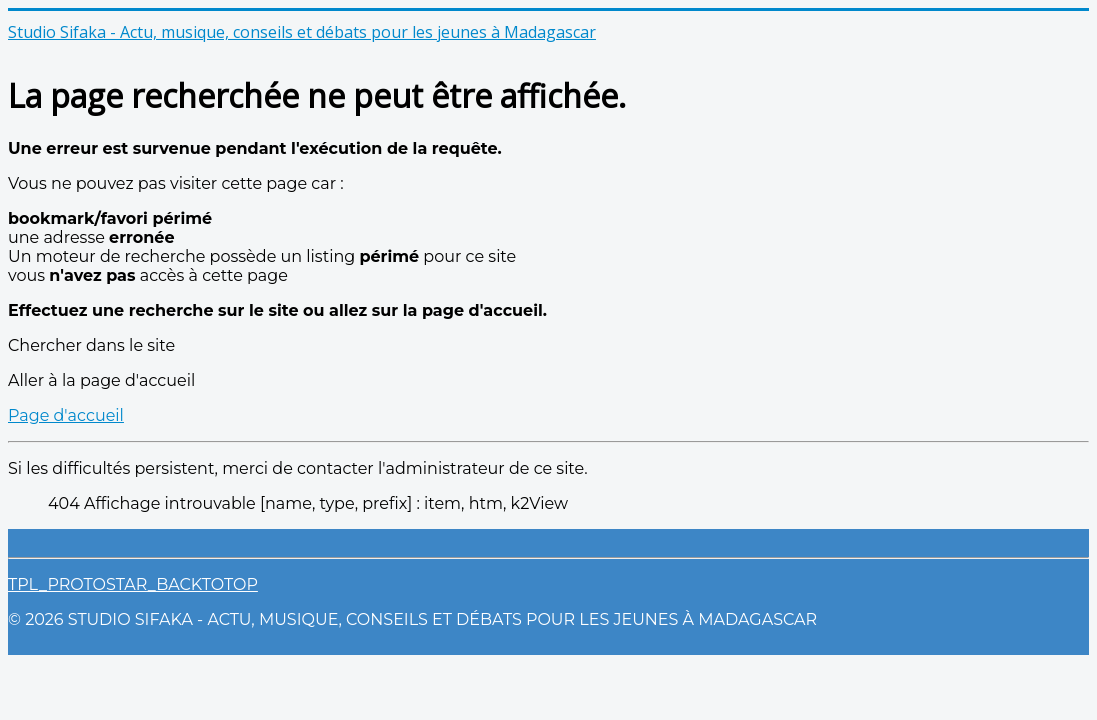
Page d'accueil (66, 415)
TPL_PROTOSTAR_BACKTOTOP (133, 584)
